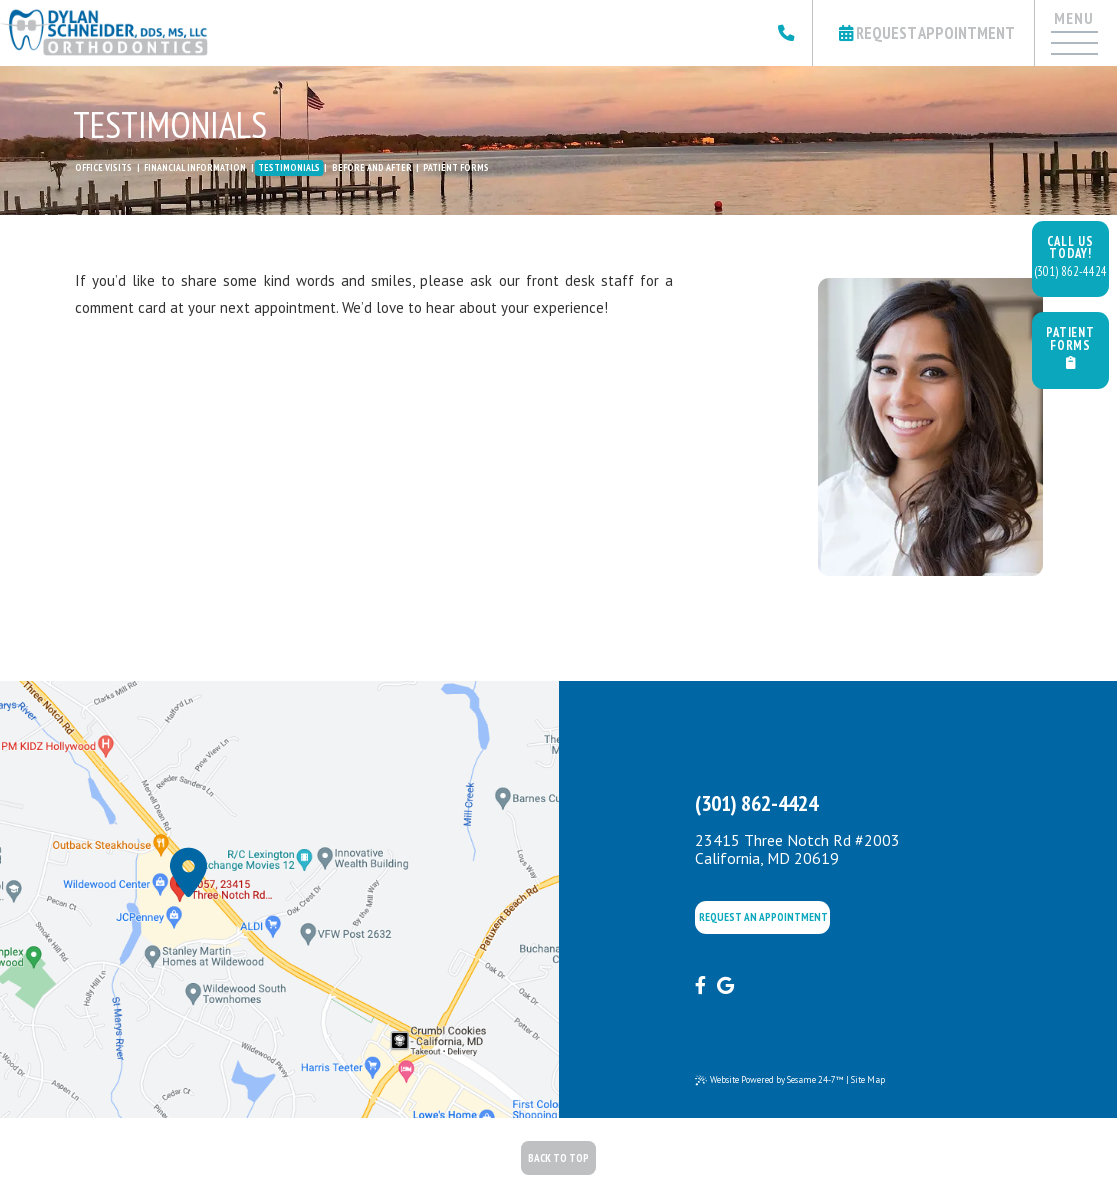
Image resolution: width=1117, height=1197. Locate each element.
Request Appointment (927, 33)
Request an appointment (763, 917)
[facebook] (700, 985)
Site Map (868, 1079)
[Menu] (1072, 53)
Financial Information (195, 167)
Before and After (372, 167)
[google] (725, 985)
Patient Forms (456, 167)
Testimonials (289, 167)
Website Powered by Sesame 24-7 (769, 1080)
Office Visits (103, 167)
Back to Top (558, 1158)
